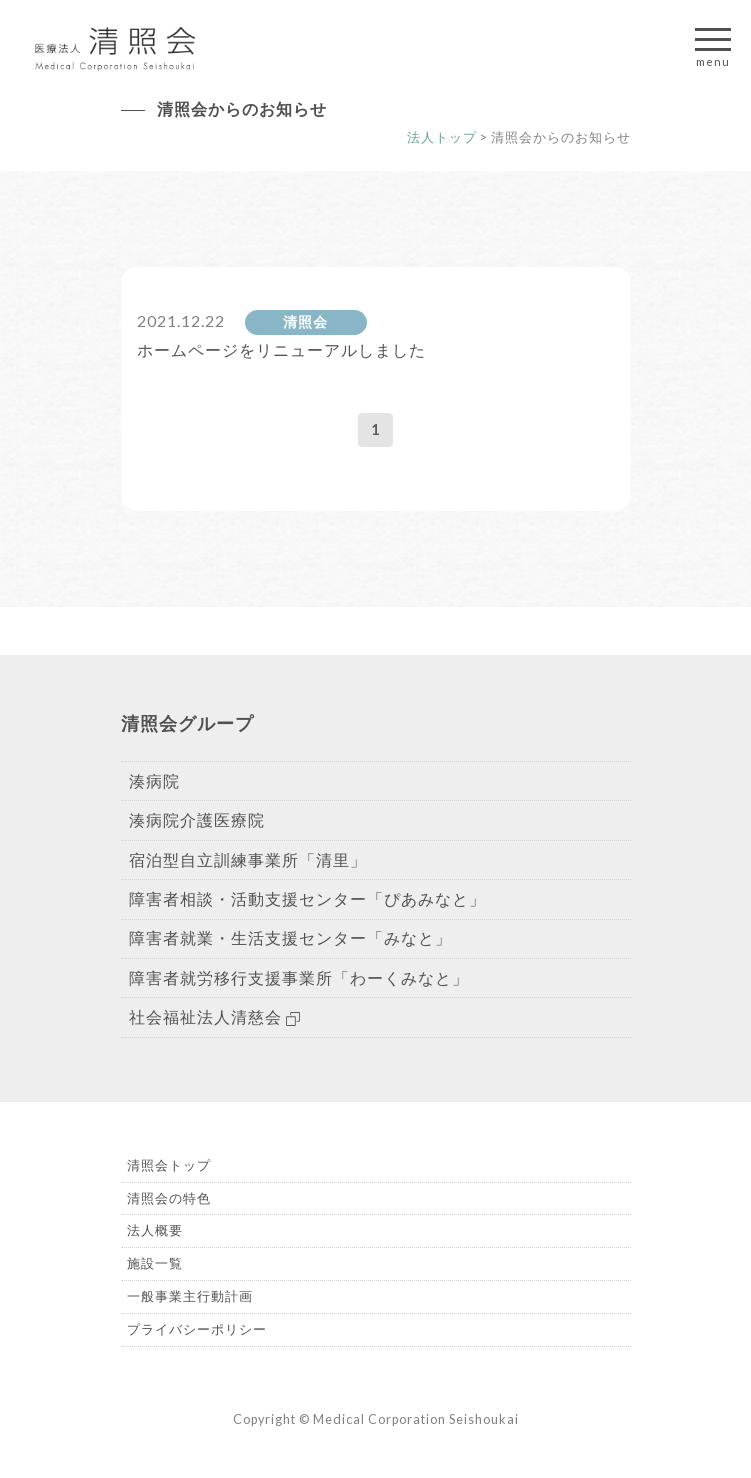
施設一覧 (155, 1263)
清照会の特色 (169, 1198)
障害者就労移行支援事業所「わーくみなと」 (299, 977)
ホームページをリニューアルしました (281, 349)
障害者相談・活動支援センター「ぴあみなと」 (307, 898)
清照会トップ (169, 1165)
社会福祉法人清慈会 (214, 1016)
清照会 (305, 322)
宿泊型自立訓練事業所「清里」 (248, 859)
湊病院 (154, 780)
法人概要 (155, 1230)
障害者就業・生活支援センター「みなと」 (290, 937)
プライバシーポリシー (197, 1329)
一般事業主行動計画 (190, 1296)
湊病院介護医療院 (197, 819)
